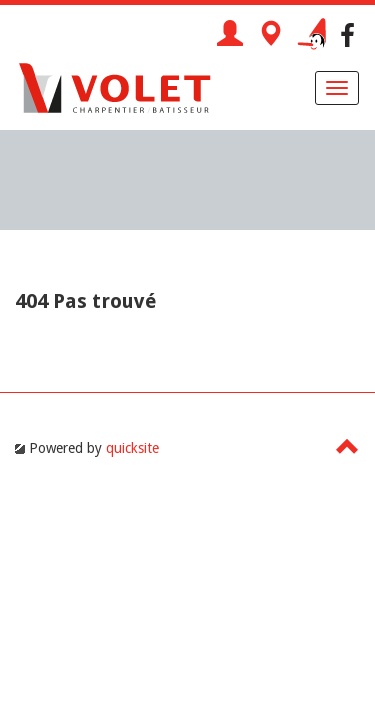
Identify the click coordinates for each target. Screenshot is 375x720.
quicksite (132, 448)
